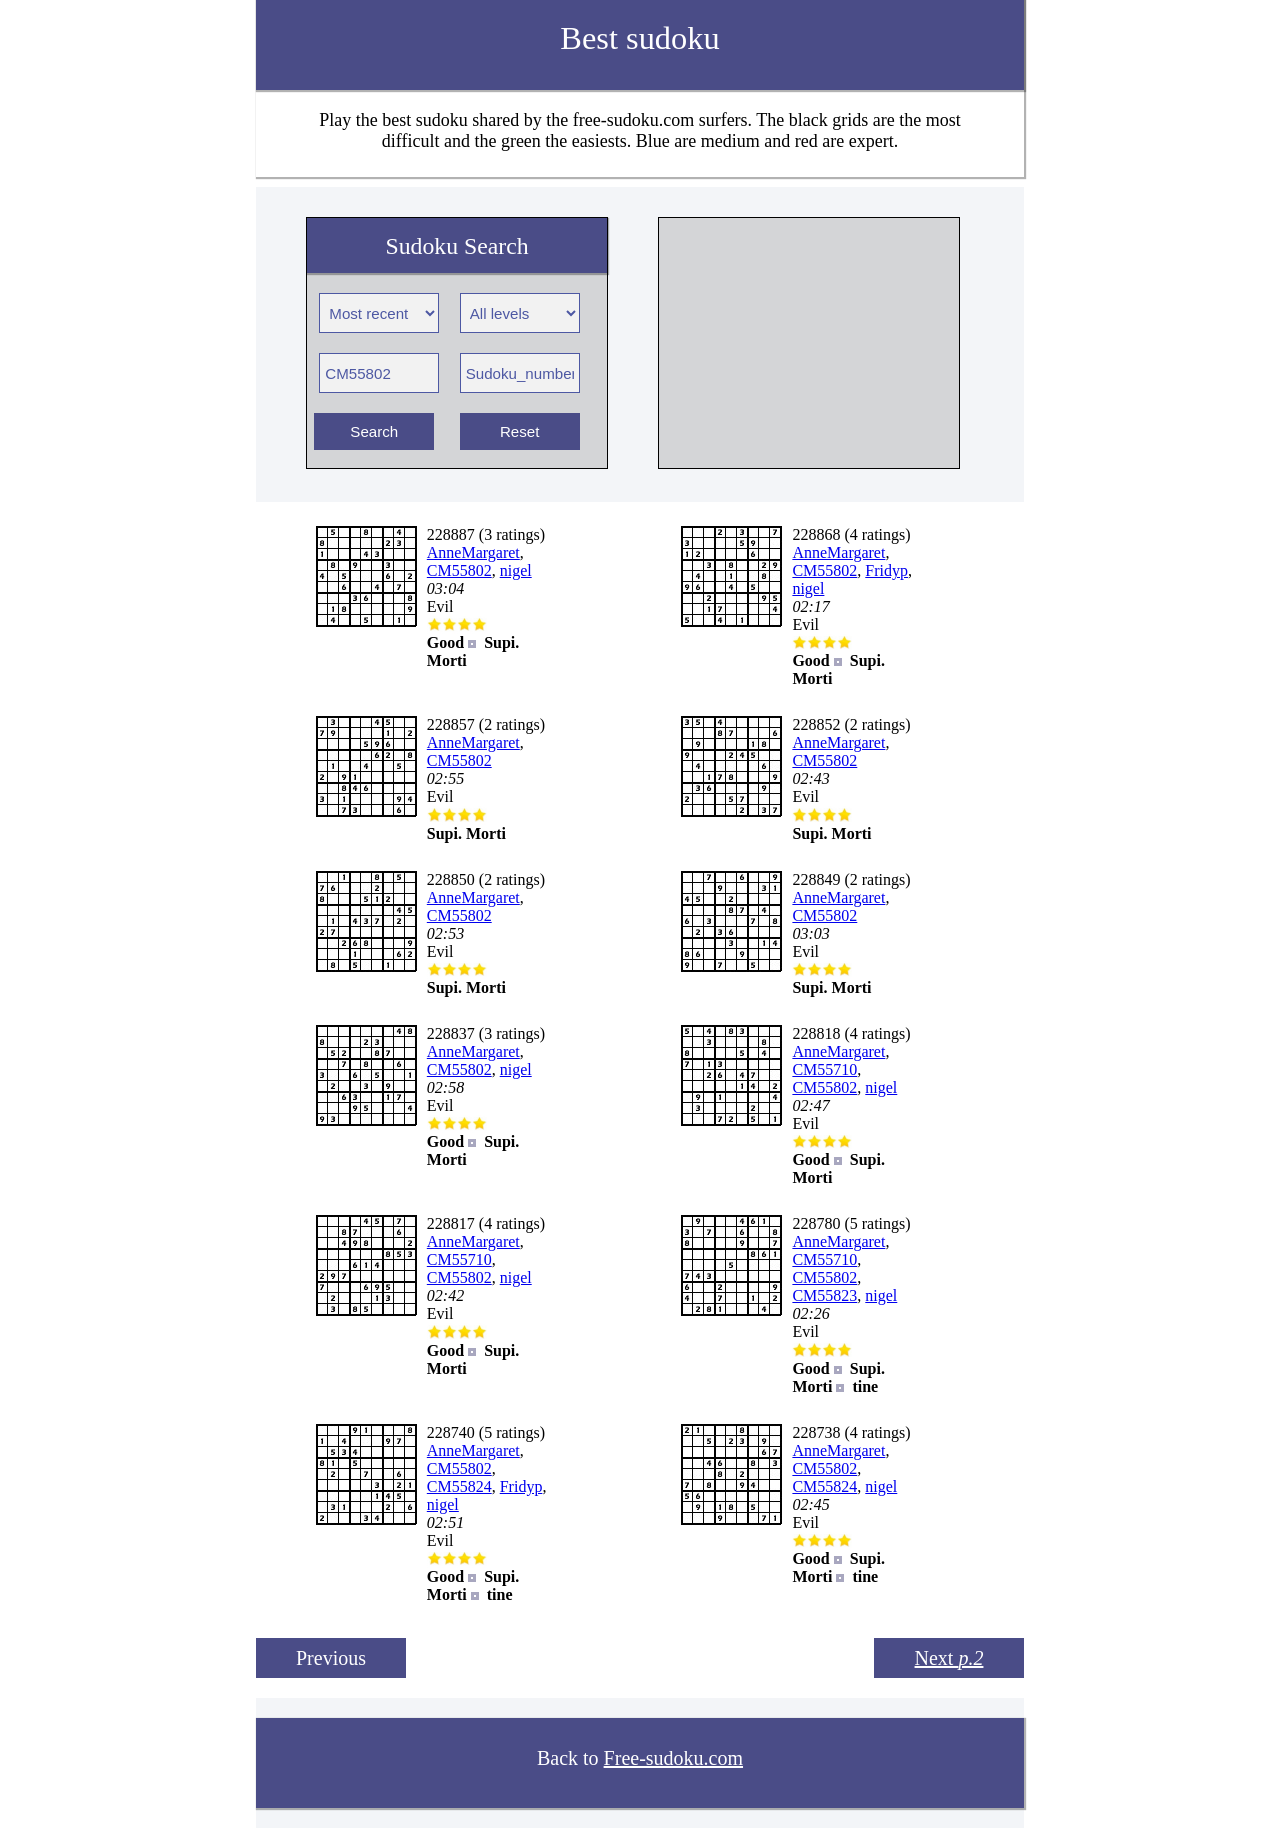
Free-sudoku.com (673, 1758)
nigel (516, 570)
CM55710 (824, 1069)
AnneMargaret (473, 552)
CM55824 (459, 1486)
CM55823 (824, 1295)
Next (949, 1658)
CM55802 (459, 570)
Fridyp (886, 570)
